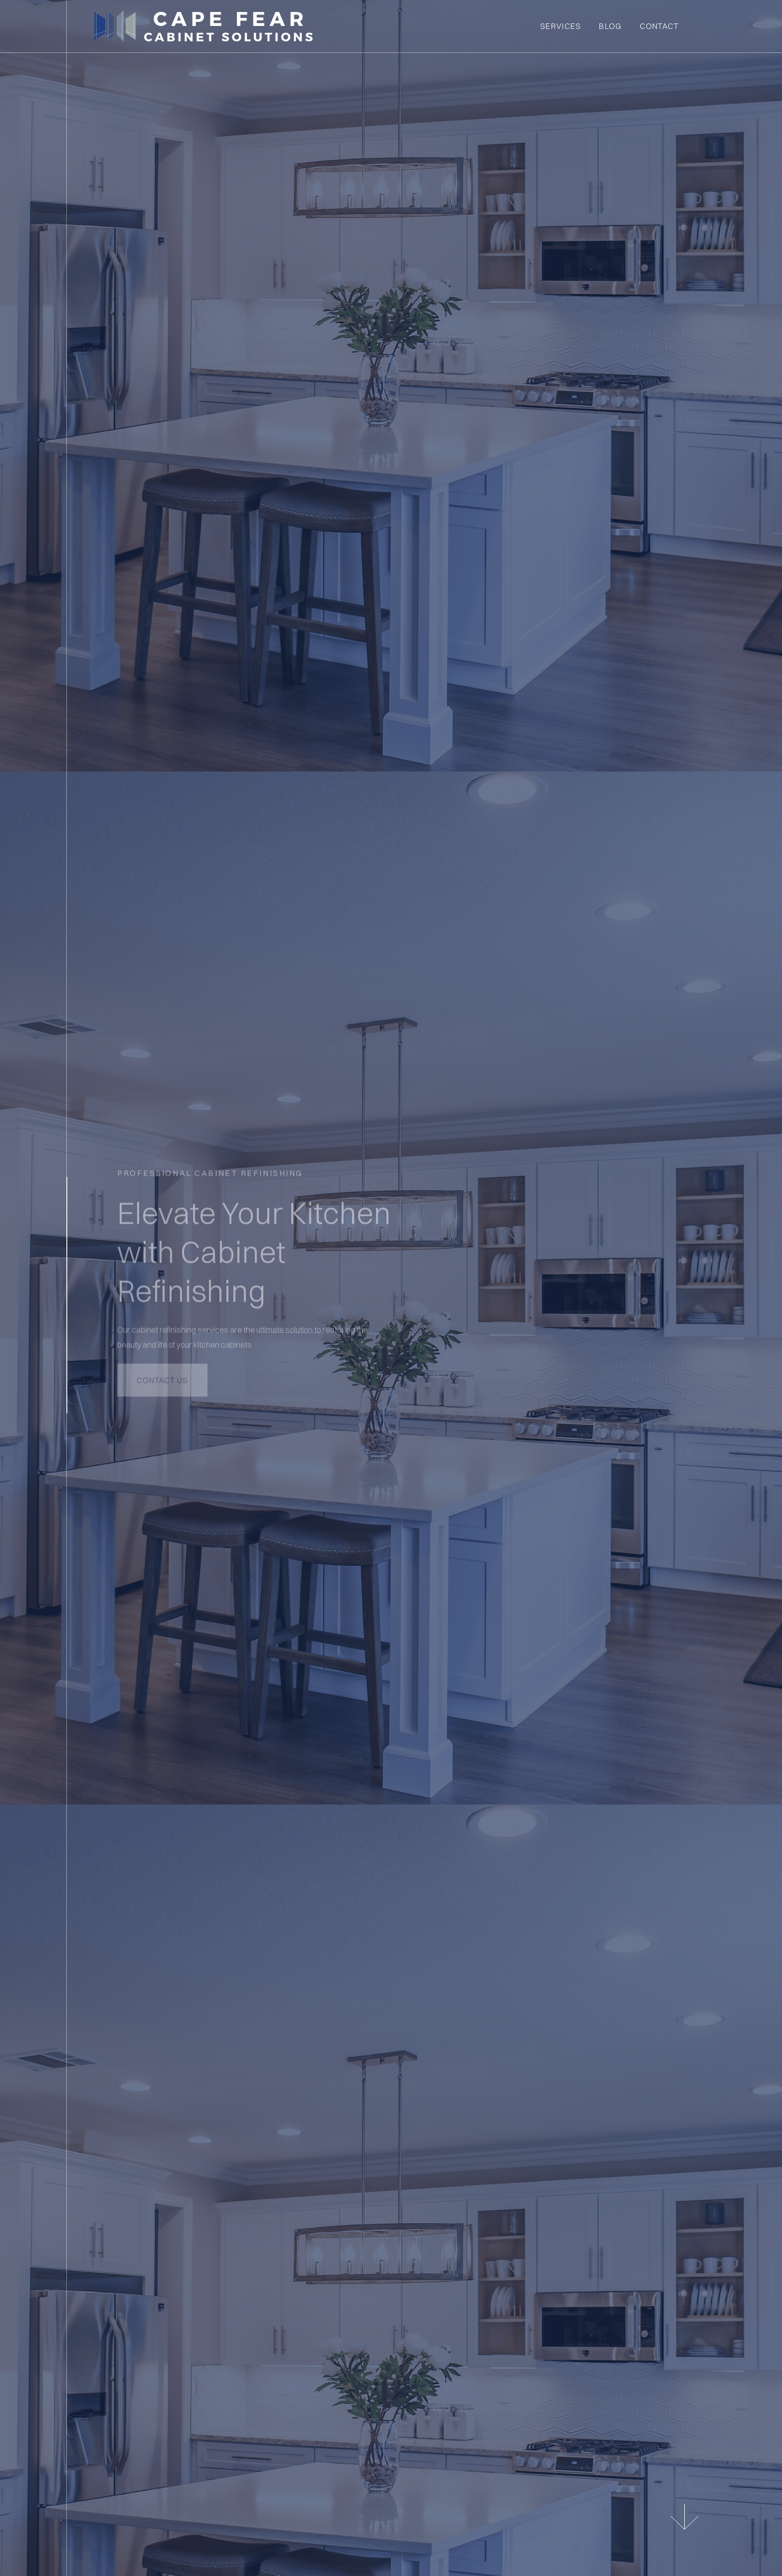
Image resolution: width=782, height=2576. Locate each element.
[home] (313, 26)
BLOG (610, 26)
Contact (659, 26)
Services (560, 26)
